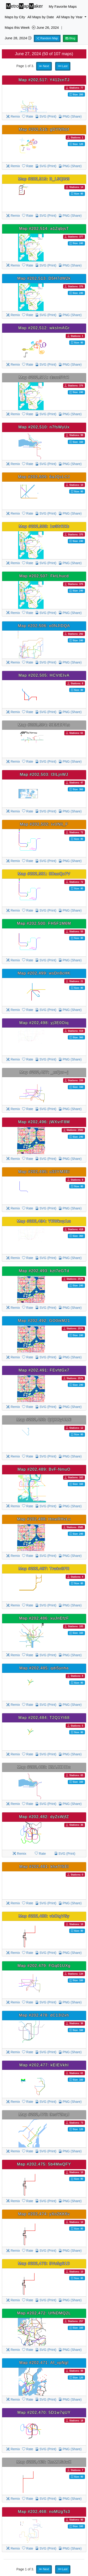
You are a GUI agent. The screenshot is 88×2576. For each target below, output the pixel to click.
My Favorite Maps (63, 6)
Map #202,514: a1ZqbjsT (44, 228)
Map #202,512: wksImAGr (44, 328)
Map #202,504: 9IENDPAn (44, 725)
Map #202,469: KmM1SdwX (43, 2462)
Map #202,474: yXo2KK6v (44, 2214)
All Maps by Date (40, 17)
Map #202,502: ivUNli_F (44, 824)
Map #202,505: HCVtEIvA (44, 675)
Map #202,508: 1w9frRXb (44, 526)
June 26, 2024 (45, 27)
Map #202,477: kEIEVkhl (44, 2065)
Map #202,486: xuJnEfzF (44, 1618)
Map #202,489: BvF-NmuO (44, 1469)
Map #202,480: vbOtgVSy (44, 1916)
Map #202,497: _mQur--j (43, 1072)
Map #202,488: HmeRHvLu (44, 1519)
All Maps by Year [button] (70, 17)
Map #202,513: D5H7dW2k (44, 278)
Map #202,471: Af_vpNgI (44, 2362)
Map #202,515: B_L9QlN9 (44, 179)
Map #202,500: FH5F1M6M (44, 923)
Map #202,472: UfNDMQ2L (44, 2313)
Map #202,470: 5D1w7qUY (44, 2412)
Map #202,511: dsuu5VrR (44, 377)
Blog (70, 38)
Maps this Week (17, 27)
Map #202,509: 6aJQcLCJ (44, 477)
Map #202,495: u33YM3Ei (44, 1171)
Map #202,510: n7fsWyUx (43, 427)
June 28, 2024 (18, 38)
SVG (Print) (45, 116)
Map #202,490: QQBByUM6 (43, 1420)
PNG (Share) (70, 116)
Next (44, 66)
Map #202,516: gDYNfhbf (44, 129)
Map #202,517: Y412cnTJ (44, 80)
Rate (27, 116)
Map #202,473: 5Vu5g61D (44, 2263)
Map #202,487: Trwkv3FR (44, 1568)
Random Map (47, 38)
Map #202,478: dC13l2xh (44, 2015)
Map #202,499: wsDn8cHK (44, 973)
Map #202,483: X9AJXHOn (44, 1767)
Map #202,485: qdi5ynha (44, 1668)
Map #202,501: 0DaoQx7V (44, 874)
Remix (13, 116)
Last (63, 66)
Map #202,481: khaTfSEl (44, 1866)
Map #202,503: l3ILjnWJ (44, 774)
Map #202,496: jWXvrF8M (44, 1122)
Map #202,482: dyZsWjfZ (44, 1817)
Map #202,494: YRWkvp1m (44, 1221)
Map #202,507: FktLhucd (44, 576)
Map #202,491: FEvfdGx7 (44, 1370)
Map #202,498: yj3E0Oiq (44, 1023)
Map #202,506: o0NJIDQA (44, 626)
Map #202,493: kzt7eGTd (44, 1271)
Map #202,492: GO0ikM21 (44, 1320)
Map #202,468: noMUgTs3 (44, 2511)
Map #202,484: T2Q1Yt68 (43, 1717)
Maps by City (15, 17)
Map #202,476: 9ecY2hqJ (44, 2114)
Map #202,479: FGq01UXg (43, 1965)
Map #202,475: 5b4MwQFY (44, 2164)
